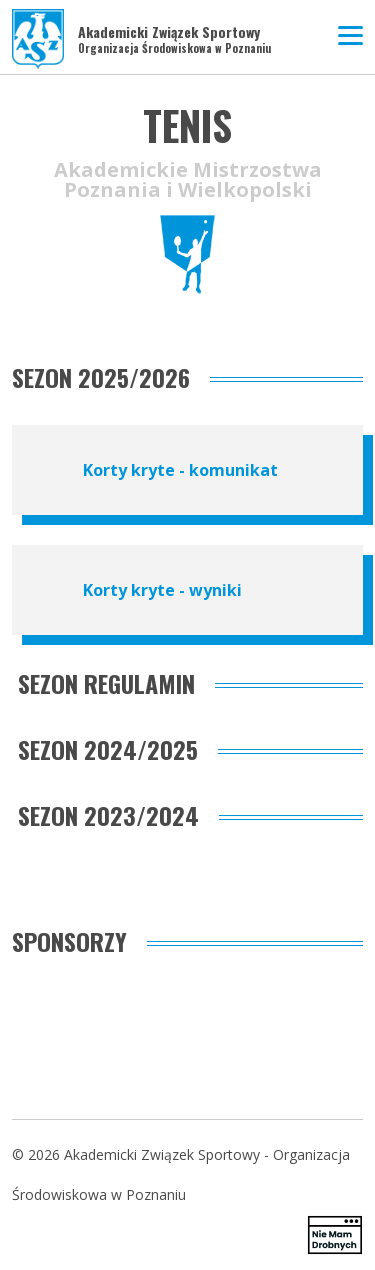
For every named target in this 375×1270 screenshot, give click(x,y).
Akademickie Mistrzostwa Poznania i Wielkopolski (188, 180)
